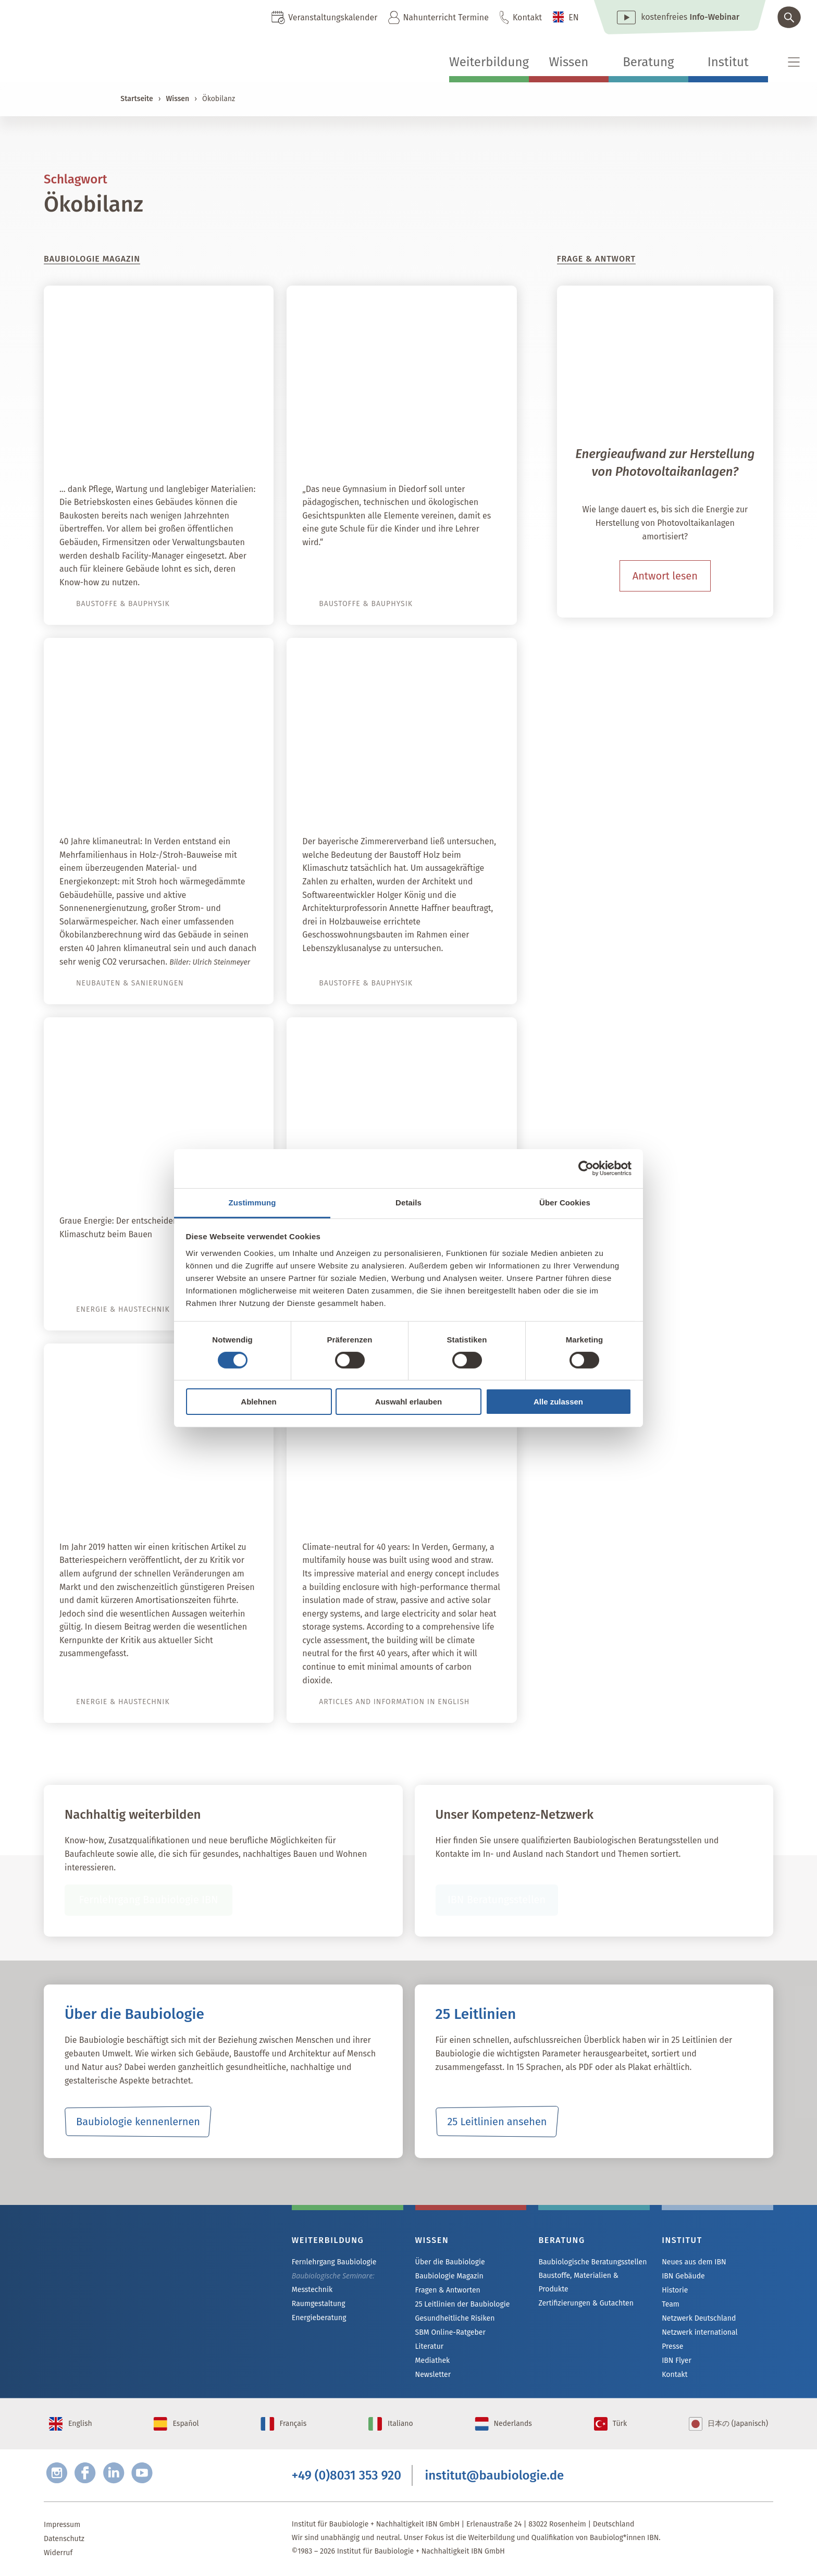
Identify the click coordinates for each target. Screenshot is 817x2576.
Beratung (648, 62)
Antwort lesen (665, 576)
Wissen (568, 62)
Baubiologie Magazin (449, 2276)
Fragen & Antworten (447, 2290)
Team (670, 2304)
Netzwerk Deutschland (699, 2318)
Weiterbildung (489, 62)
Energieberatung (319, 2317)
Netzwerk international (699, 2332)
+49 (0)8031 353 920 (346, 2476)
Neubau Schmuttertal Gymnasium (406, 448)
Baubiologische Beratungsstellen (592, 2262)
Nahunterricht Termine (445, 17)
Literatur (429, 2346)
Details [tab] (408, 1202)
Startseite (136, 98)
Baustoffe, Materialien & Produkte (578, 2282)
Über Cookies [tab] (564, 1202)
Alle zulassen (558, 1401)
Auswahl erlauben (408, 1401)
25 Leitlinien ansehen (497, 2121)
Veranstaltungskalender (332, 17)
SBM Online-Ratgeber (450, 2332)
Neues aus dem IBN (694, 2262)
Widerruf (58, 2553)
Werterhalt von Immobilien (182, 448)
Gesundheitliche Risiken (455, 2318)
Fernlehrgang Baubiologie (334, 2262)
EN (573, 17)
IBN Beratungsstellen (496, 1900)
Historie (675, 2290)
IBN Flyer (676, 2360)
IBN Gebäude (683, 2276)
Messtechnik (312, 2289)
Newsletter (433, 2374)
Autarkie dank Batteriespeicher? (167, 1506)
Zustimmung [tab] (252, 1202)
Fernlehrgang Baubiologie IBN (149, 1900)
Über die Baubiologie (450, 2262)
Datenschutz (64, 2539)
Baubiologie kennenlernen (138, 2121)
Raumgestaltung (318, 2303)
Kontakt (527, 17)
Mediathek (432, 2360)
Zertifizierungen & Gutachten (585, 2303)
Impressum (62, 2525)
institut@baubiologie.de (494, 2476)
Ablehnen (258, 1401)
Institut (728, 62)
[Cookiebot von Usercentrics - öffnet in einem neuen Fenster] (586, 1168)
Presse (672, 2346)
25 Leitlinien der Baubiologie (462, 2304)
